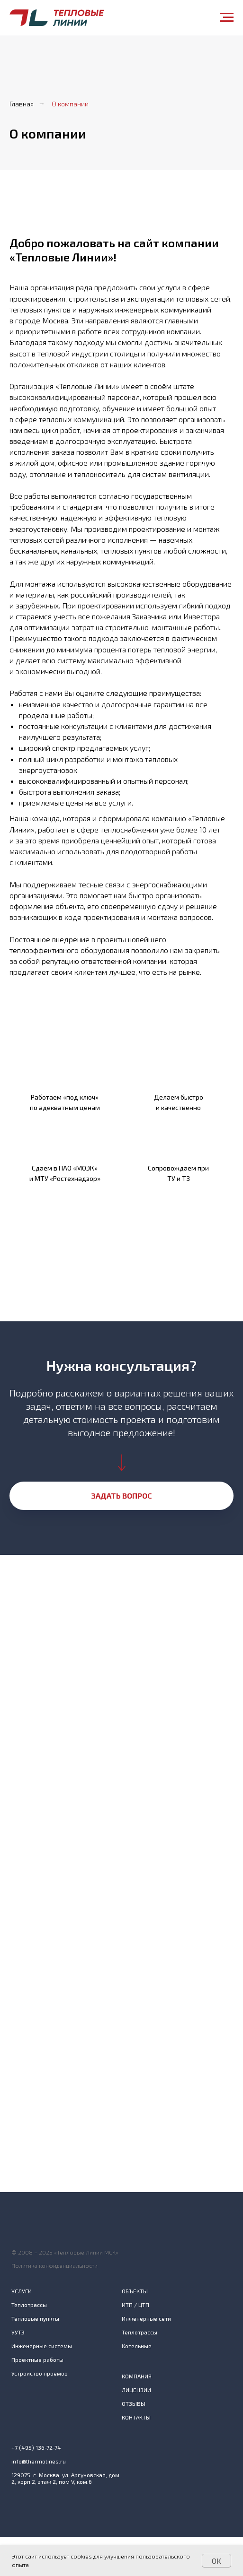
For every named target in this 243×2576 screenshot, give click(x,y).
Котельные (137, 2345)
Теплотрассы (29, 2304)
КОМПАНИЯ (137, 2376)
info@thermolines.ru (38, 2461)
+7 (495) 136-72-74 (36, 2447)
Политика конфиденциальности (54, 2265)
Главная (21, 104)
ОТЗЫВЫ (133, 2403)
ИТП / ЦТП (135, 2304)
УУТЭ (18, 2332)
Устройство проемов (39, 2373)
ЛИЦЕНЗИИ (136, 2389)
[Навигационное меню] (227, 17)
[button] (121, 1496)
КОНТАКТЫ (136, 2417)
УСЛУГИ (21, 2291)
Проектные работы (37, 2359)
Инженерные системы (41, 2345)
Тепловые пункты (35, 2318)
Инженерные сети (146, 2318)
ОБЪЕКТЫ (135, 2291)
